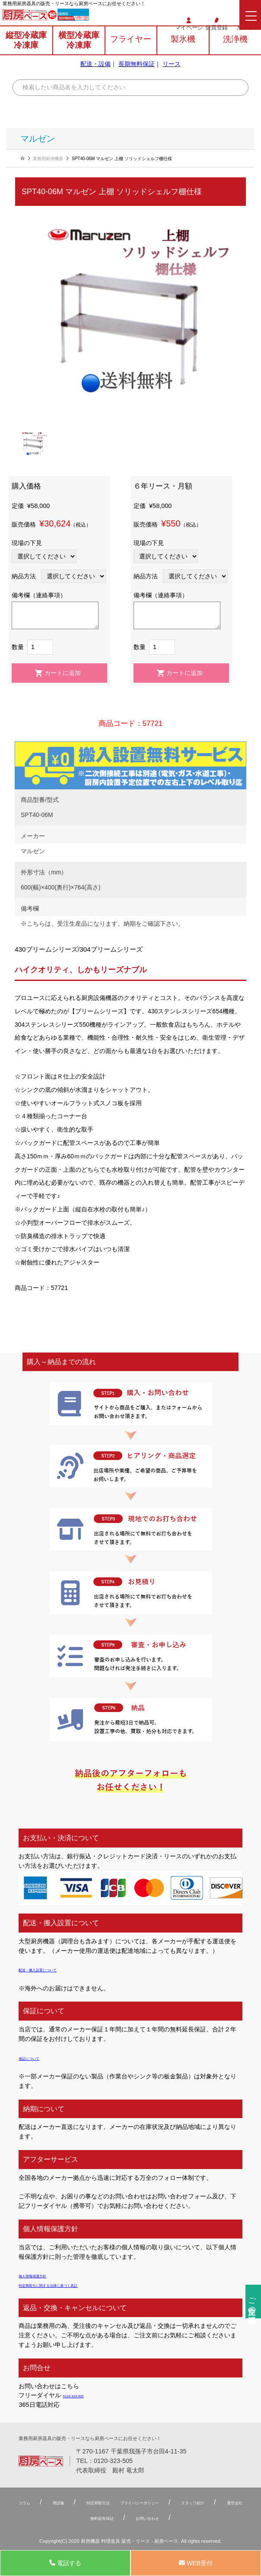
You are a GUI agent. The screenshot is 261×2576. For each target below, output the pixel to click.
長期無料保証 (136, 77)
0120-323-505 (100, 17)
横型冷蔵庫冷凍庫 (78, 53)
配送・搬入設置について (52, 1969)
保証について (37, 2057)
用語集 (71, 2502)
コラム (27, 2502)
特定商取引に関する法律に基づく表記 (70, 2284)
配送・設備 (95, 77)
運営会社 (97, 2517)
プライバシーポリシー (196, 2502)
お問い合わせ (211, 2517)
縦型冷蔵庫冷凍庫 (26, 53)
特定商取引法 (127, 2502)
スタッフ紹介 (38, 2517)
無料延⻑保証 (145, 2517)
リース (171, 77)
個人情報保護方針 (43, 2275)
